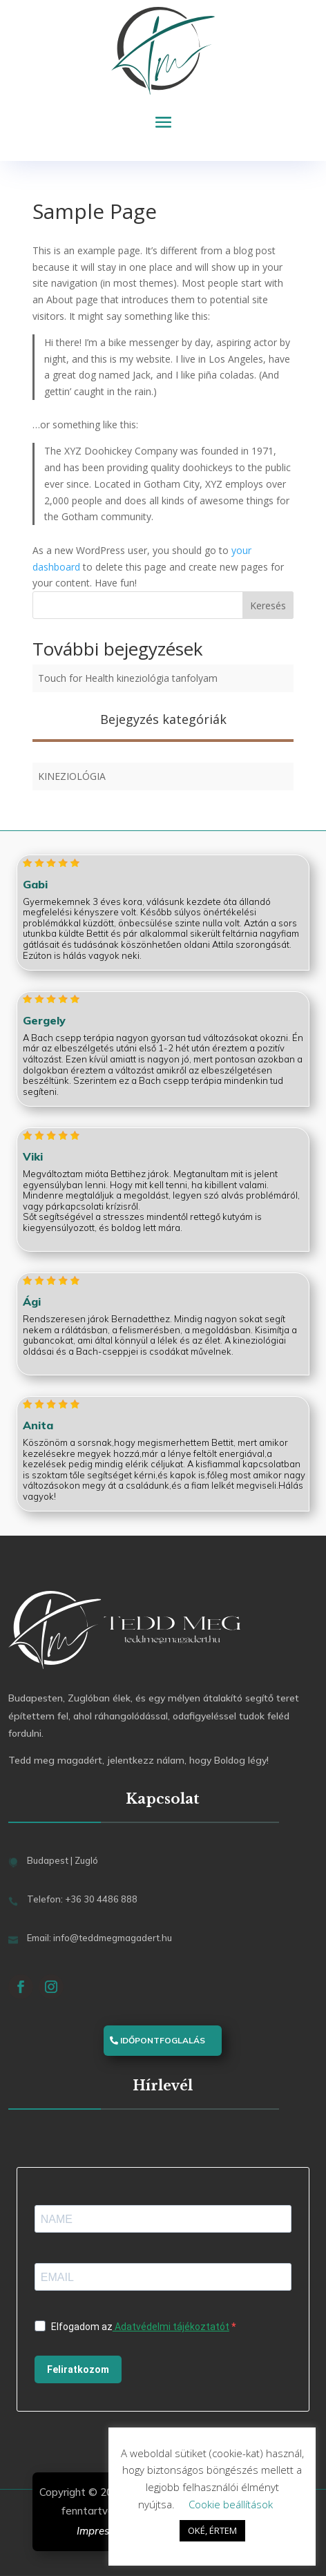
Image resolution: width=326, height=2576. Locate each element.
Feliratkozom (78, 2369)
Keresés (268, 605)
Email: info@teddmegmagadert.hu (99, 1937)
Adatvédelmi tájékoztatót (171, 2326)
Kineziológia (72, 776)
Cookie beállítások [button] (231, 2504)
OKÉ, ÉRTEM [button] (212, 2530)
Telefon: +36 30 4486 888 (82, 1899)
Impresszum (106, 2530)
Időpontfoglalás (162, 2040)
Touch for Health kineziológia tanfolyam (128, 678)
